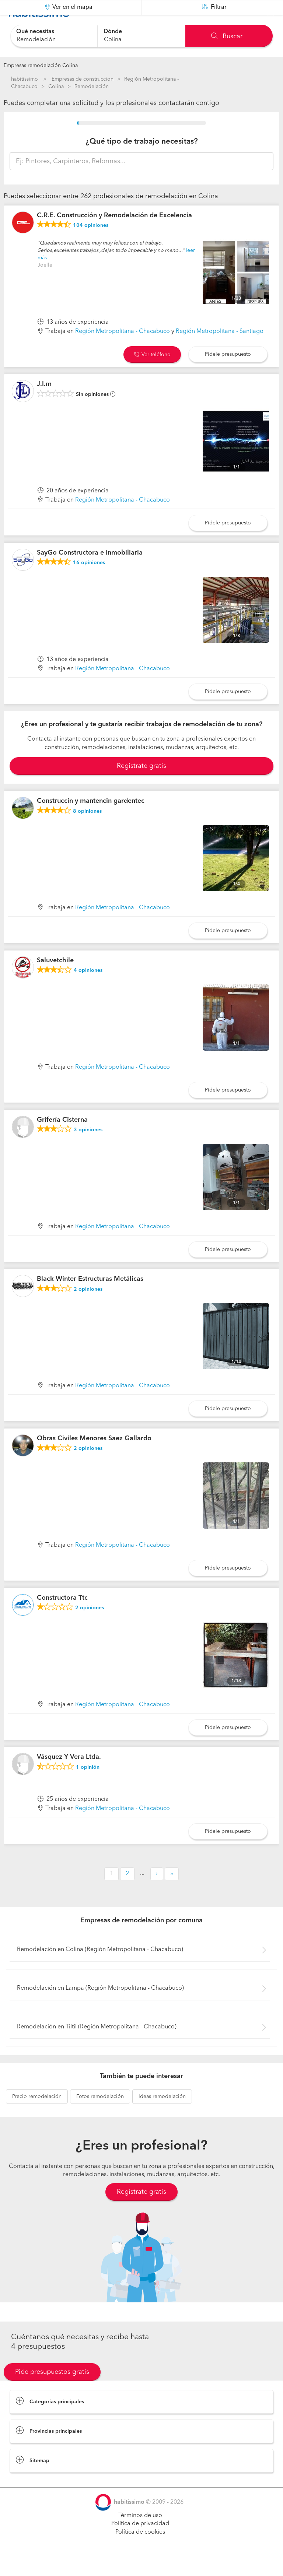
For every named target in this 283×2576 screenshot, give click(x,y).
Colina (56, 86)
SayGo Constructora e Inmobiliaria (90, 571)
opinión (87, 1785)
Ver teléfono (152, 372)
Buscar (226, 36)
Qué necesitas (35, 32)
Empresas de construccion (82, 79)
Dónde (113, 32)
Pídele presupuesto (228, 372)
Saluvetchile (55, 979)
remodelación (37, 2114)
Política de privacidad (140, 2542)
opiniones (90, 243)
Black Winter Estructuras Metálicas (90, 1297)
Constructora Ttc (62, 1616)
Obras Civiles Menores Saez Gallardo (94, 1457)
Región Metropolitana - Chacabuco (122, 350)
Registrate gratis (141, 784)
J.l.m (44, 402)
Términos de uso (140, 2534)
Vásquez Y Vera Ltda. (69, 1775)
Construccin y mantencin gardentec (90, 819)
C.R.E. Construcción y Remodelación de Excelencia (114, 234)
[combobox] (54, 36)
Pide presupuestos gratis (52, 2390)
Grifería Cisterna (62, 1138)
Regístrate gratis (141, 2210)
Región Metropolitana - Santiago (219, 350)
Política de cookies (140, 2551)
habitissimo (24, 79)
